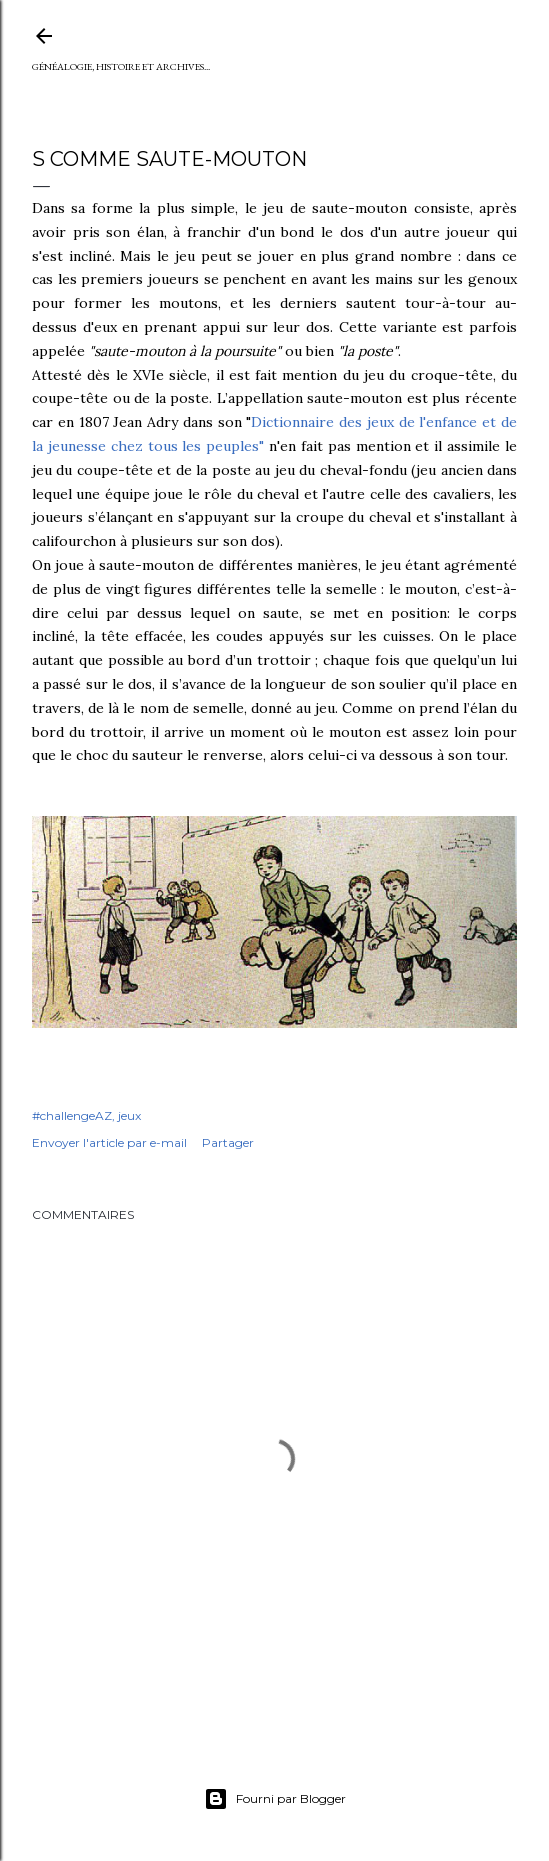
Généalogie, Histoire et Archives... (121, 66)
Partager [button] (228, 1142)
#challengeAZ (72, 1115)
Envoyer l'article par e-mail (109, 1142)
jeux (129, 1115)
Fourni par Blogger (275, 1799)
